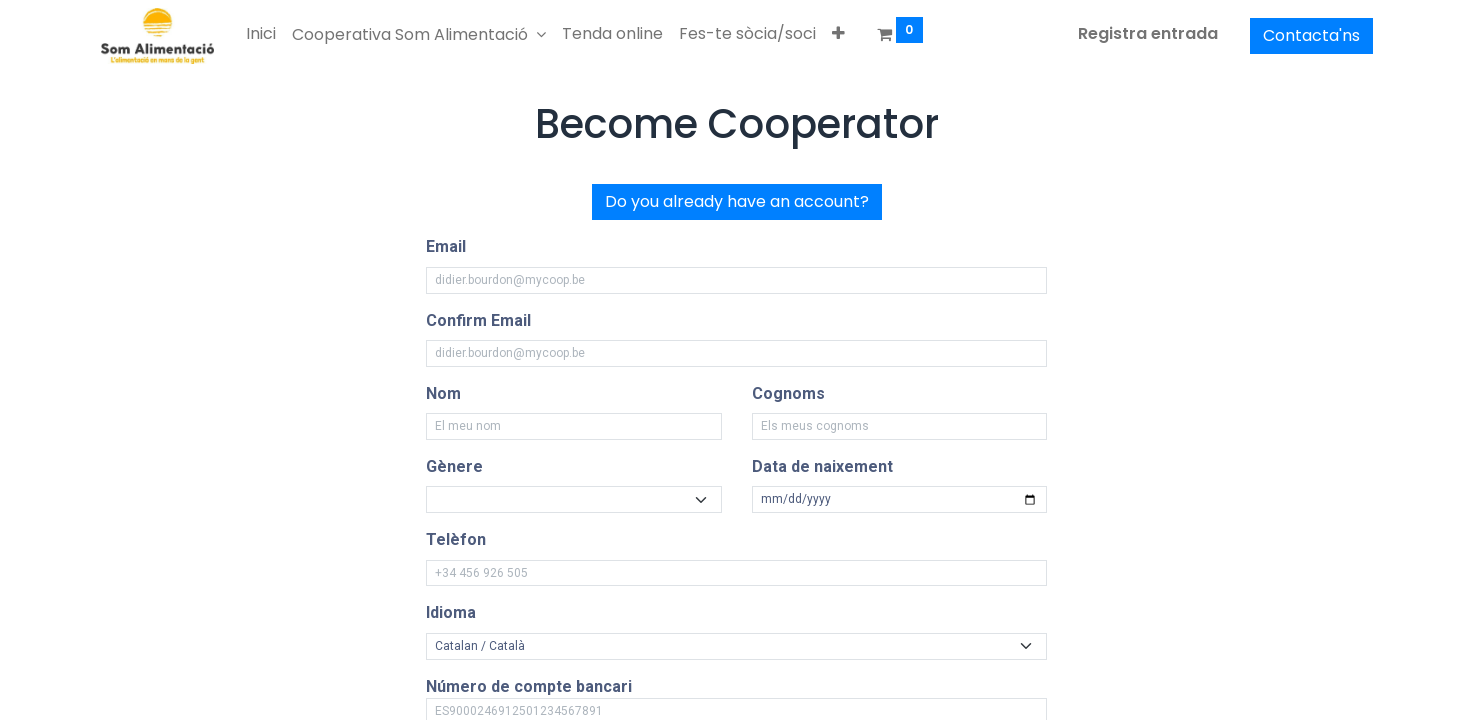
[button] (838, 34)
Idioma (451, 612)
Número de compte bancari (529, 686)
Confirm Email (478, 320)
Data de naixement (822, 466)
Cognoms (788, 393)
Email (446, 246)
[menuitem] (261, 34)
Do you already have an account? (737, 201)
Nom (443, 393)
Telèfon (456, 539)
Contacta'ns (1311, 35)
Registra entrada (1148, 33)
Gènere (454, 466)
